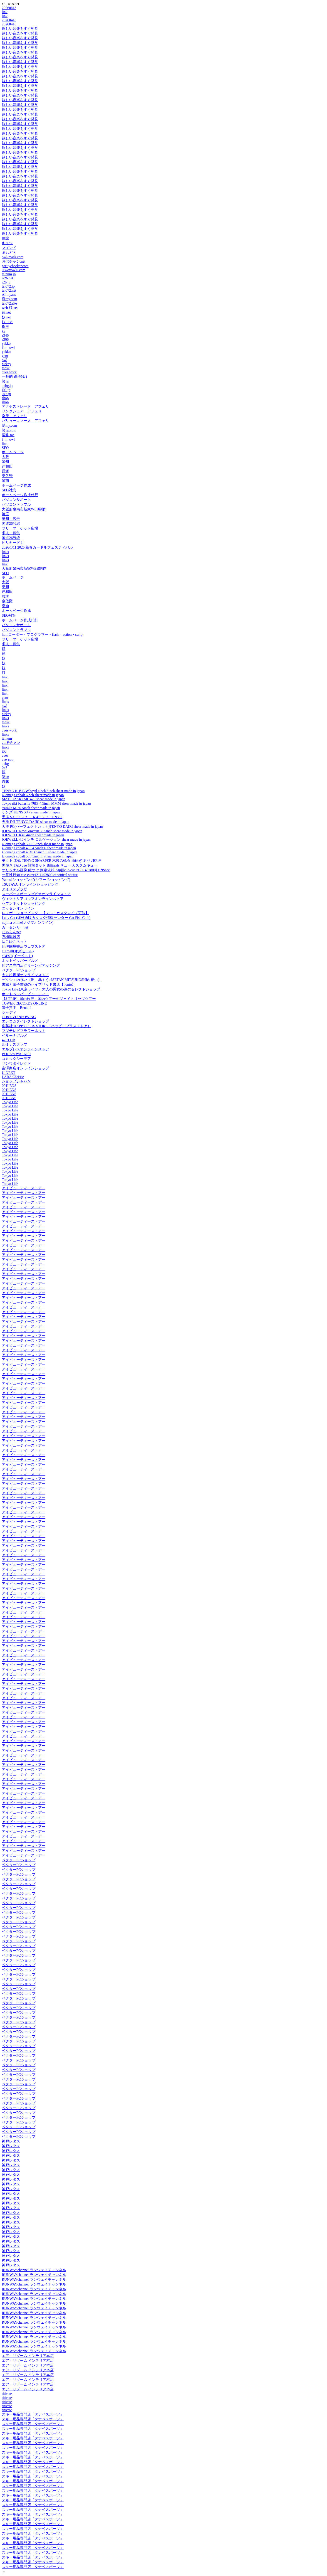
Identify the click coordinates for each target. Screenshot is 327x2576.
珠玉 (5, 327)
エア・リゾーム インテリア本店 (28, 2356)
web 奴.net (10, 308)
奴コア (7, 322)
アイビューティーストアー (23, 1188)
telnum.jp (9, 274)
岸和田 (7, 466)
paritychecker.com (15, 266)
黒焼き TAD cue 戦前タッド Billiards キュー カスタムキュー (49, 865)
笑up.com (9, 430)
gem (5, 356)
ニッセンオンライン (18, 908)
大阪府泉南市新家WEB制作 (24, 509)
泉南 (5, 481)
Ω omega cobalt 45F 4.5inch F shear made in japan (39, 848)
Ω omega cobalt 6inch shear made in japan (33, 795)
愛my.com (9, 299)
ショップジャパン (16, 1081)
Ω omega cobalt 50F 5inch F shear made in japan (37, 856)
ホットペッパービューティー (25, 994)
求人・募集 (11, 533)
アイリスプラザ (14, 889)
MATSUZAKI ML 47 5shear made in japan (33, 799)
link (4, 12)
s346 (5, 335)
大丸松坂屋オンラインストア (25, 975)
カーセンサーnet (15, 927)
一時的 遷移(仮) (14, 376)
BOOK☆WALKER (16, 1054)
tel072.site (9, 303)
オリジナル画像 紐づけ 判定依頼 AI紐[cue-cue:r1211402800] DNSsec (56, 870)
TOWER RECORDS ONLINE (24, 1003)
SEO (5, 448)
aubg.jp (7, 386)
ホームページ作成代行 (20, 495)
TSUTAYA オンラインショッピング (30, 884)
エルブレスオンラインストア (25, 1049)
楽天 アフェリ (14, 416)
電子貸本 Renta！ (17, 1008)
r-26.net (7, 278)
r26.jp (6, 282)
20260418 (9, 8)
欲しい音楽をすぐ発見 (20, 28)
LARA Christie (13, 1077)
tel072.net (9, 290)
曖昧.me (8, 435)
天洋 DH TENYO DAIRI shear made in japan (35, 822)
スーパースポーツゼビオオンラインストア (36, 894)
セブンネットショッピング (23, 903)
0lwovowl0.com (13, 270)
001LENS (9, 1086)
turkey (6, 364)
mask (6, 368)
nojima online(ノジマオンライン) (27, 922)
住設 (5, 238)
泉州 (5, 461)
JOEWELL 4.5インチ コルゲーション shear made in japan (46, 839)
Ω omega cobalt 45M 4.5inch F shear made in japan (39, 852)
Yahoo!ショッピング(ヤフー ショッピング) (36, 880)
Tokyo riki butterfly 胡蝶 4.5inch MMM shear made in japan (46, 803)
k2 (3, 331)
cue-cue (7, 759)
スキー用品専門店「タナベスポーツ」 (33, 2414)
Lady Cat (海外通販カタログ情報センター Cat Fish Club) (46, 918)
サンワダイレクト (16, 1063)
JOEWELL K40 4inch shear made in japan (33, 835)
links (5, 552)
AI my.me (9, 294)
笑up (5, 381)
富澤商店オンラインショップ (25, 1068)
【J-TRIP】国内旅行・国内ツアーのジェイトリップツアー (49, 999)
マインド (9, 248)
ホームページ (13, 452)
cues (5, 755)
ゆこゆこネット (14, 941)
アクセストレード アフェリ (25, 406)
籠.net (6, 312)
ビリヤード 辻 (13, 542)
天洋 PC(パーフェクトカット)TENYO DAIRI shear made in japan (52, 826)
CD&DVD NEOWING (19, 1017)
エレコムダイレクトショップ (25, 1021)
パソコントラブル (16, 504)
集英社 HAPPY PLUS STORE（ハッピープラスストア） (46, 1026)
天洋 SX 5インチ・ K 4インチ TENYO (32, 817)
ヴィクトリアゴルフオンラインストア (33, 899)
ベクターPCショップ (18, 970)
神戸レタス (11, 2141)
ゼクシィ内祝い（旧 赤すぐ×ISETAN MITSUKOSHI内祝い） (52, 980)
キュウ (7, 243)
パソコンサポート (16, 500)
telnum (7, 738)
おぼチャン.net (13, 261)
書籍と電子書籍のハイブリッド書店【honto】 (38, 984)
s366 (5, 339)
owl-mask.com (12, 257)
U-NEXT (8, 1073)
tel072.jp (8, 286)
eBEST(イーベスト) (17, 956)
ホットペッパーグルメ (20, 961)
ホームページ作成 (16, 485)
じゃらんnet (11, 932)
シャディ (9, 1012)
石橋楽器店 (11, 937)
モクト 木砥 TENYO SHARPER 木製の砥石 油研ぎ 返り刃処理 (51, 860)
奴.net (6, 317)
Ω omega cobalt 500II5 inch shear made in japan (37, 844)
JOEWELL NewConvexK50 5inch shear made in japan (42, 831)
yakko (6, 343)
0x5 (4, 768)
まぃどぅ (9, 252)
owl (4, 360)
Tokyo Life (10, 1102)
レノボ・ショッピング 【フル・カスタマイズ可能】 (45, 913)
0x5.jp (6, 394)
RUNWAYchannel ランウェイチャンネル (34, 2270)
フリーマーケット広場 (20, 528)
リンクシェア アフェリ (22, 411)
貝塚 (5, 471)
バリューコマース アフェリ (25, 421)
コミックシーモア (16, 1059)
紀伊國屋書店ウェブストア (23, 946)
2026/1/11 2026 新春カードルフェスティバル (37, 547)
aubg (5, 764)
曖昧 (5, 781)
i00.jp (6, 390)
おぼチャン (11, 743)
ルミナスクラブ (14, 1044)
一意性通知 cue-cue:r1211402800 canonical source (40, 875)
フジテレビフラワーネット (23, 1031)
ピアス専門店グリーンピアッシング (31, 965)
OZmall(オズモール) (18, 951)
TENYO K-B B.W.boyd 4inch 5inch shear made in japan (43, 791)
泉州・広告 (11, 519)
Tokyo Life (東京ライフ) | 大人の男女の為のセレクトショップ (51, 989)
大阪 (5, 457)
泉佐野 (7, 476)
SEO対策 (9, 490)
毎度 (5, 514)
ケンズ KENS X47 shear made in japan (31, 812)
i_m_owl (8, 348)
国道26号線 (11, 523)
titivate (7, 2394)
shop (5, 398)
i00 (4, 751)
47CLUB (8, 1040)
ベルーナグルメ (14, 1035)
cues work (9, 372)
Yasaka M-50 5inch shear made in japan (31, 808)
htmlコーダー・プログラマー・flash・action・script (42, 634)
